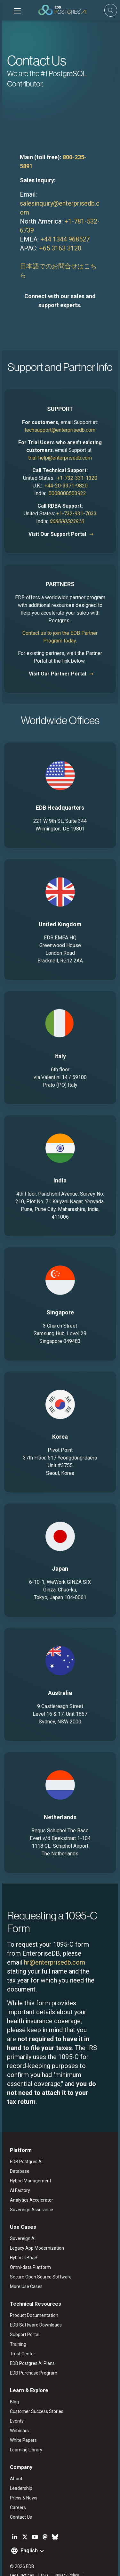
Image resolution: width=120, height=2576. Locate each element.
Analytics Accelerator (29, 2182)
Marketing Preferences (28, 2566)
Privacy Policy (64, 2558)
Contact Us (19, 2499)
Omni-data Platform (28, 2249)
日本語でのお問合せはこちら (59, 257)
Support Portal (22, 2316)
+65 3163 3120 (58, 239)
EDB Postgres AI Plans (30, 2345)
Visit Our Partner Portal (57, 656)
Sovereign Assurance (29, 2192)
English (27, 2533)
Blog (12, 2384)
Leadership (19, 2470)
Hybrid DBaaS (21, 2240)
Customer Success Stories (34, 2393)
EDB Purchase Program (31, 2355)
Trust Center (20, 2336)
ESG (42, 2558)
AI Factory (18, 2172)
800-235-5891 (79, 157)
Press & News (21, 2480)
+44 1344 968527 (63, 230)
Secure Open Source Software (38, 2259)
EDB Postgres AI (24, 2144)
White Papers (21, 2422)
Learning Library (24, 2432)
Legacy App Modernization (35, 2230)
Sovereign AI (20, 2220)
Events (14, 2403)
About (14, 2461)
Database (17, 2153)
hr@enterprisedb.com (35, 1944)
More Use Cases (24, 2268)
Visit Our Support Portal (57, 516)
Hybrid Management (28, 2163)
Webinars (17, 2413)
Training (16, 2326)
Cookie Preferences (72, 2566)
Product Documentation (32, 2297)
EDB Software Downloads (34, 2307)
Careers (16, 2489)
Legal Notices (20, 2558)
